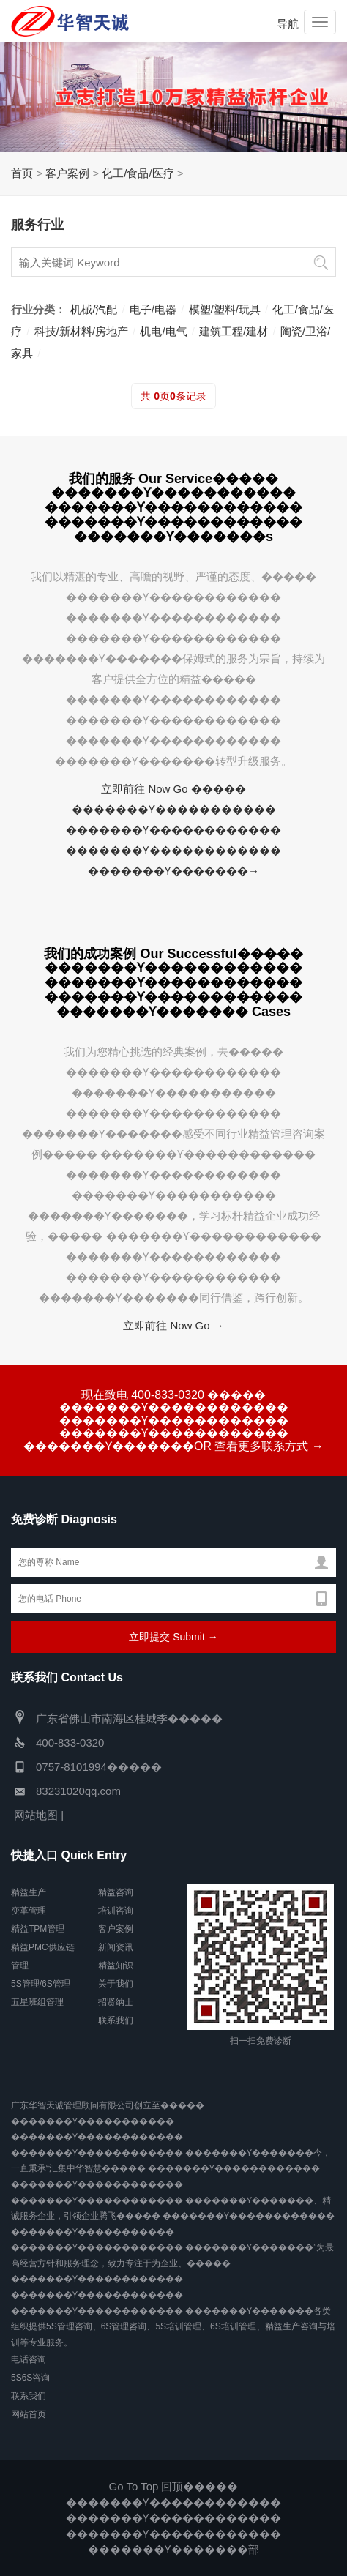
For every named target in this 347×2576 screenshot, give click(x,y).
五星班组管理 (37, 2002)
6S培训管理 (233, 2326)
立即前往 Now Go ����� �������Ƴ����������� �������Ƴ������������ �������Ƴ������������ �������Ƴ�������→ (173, 830)
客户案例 (67, 173)
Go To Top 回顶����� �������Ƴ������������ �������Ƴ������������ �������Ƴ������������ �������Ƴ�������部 (173, 2518)
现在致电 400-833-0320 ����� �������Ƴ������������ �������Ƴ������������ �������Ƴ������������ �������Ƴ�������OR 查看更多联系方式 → (173, 1420)
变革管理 (28, 1910)
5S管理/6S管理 (40, 1984)
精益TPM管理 (37, 1929)
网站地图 (36, 1815)
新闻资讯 (115, 1947)
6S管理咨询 (124, 2326)
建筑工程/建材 (233, 331)
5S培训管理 (178, 2326)
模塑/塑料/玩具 (225, 309)
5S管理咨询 (69, 2326)
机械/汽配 (93, 309)
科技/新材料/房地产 (81, 331)
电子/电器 (153, 309)
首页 (22, 173)
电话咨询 (28, 2359)
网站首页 (28, 2414)
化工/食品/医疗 (138, 173)
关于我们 (115, 1984)
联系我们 (115, 2020)
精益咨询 (115, 1892)
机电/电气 (163, 331)
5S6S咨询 (30, 2377)
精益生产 (28, 1892)
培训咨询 (115, 1910)
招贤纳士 (115, 2002)
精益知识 (115, 1965)
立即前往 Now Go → (173, 1325)
